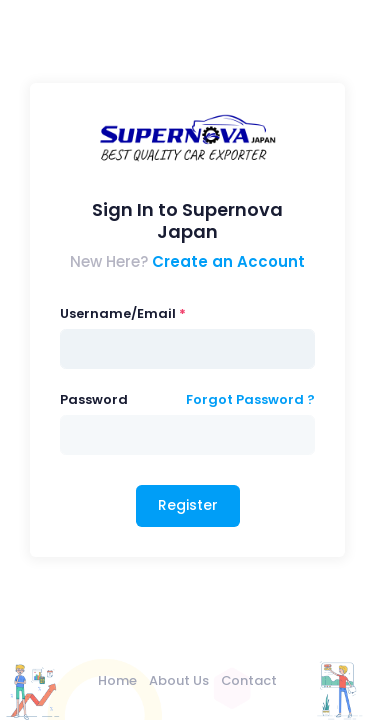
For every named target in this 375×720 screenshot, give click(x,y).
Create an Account (228, 261)
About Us (179, 680)
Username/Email (118, 313)
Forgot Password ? (250, 399)
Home (117, 680)
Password (94, 399)
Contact (249, 680)
